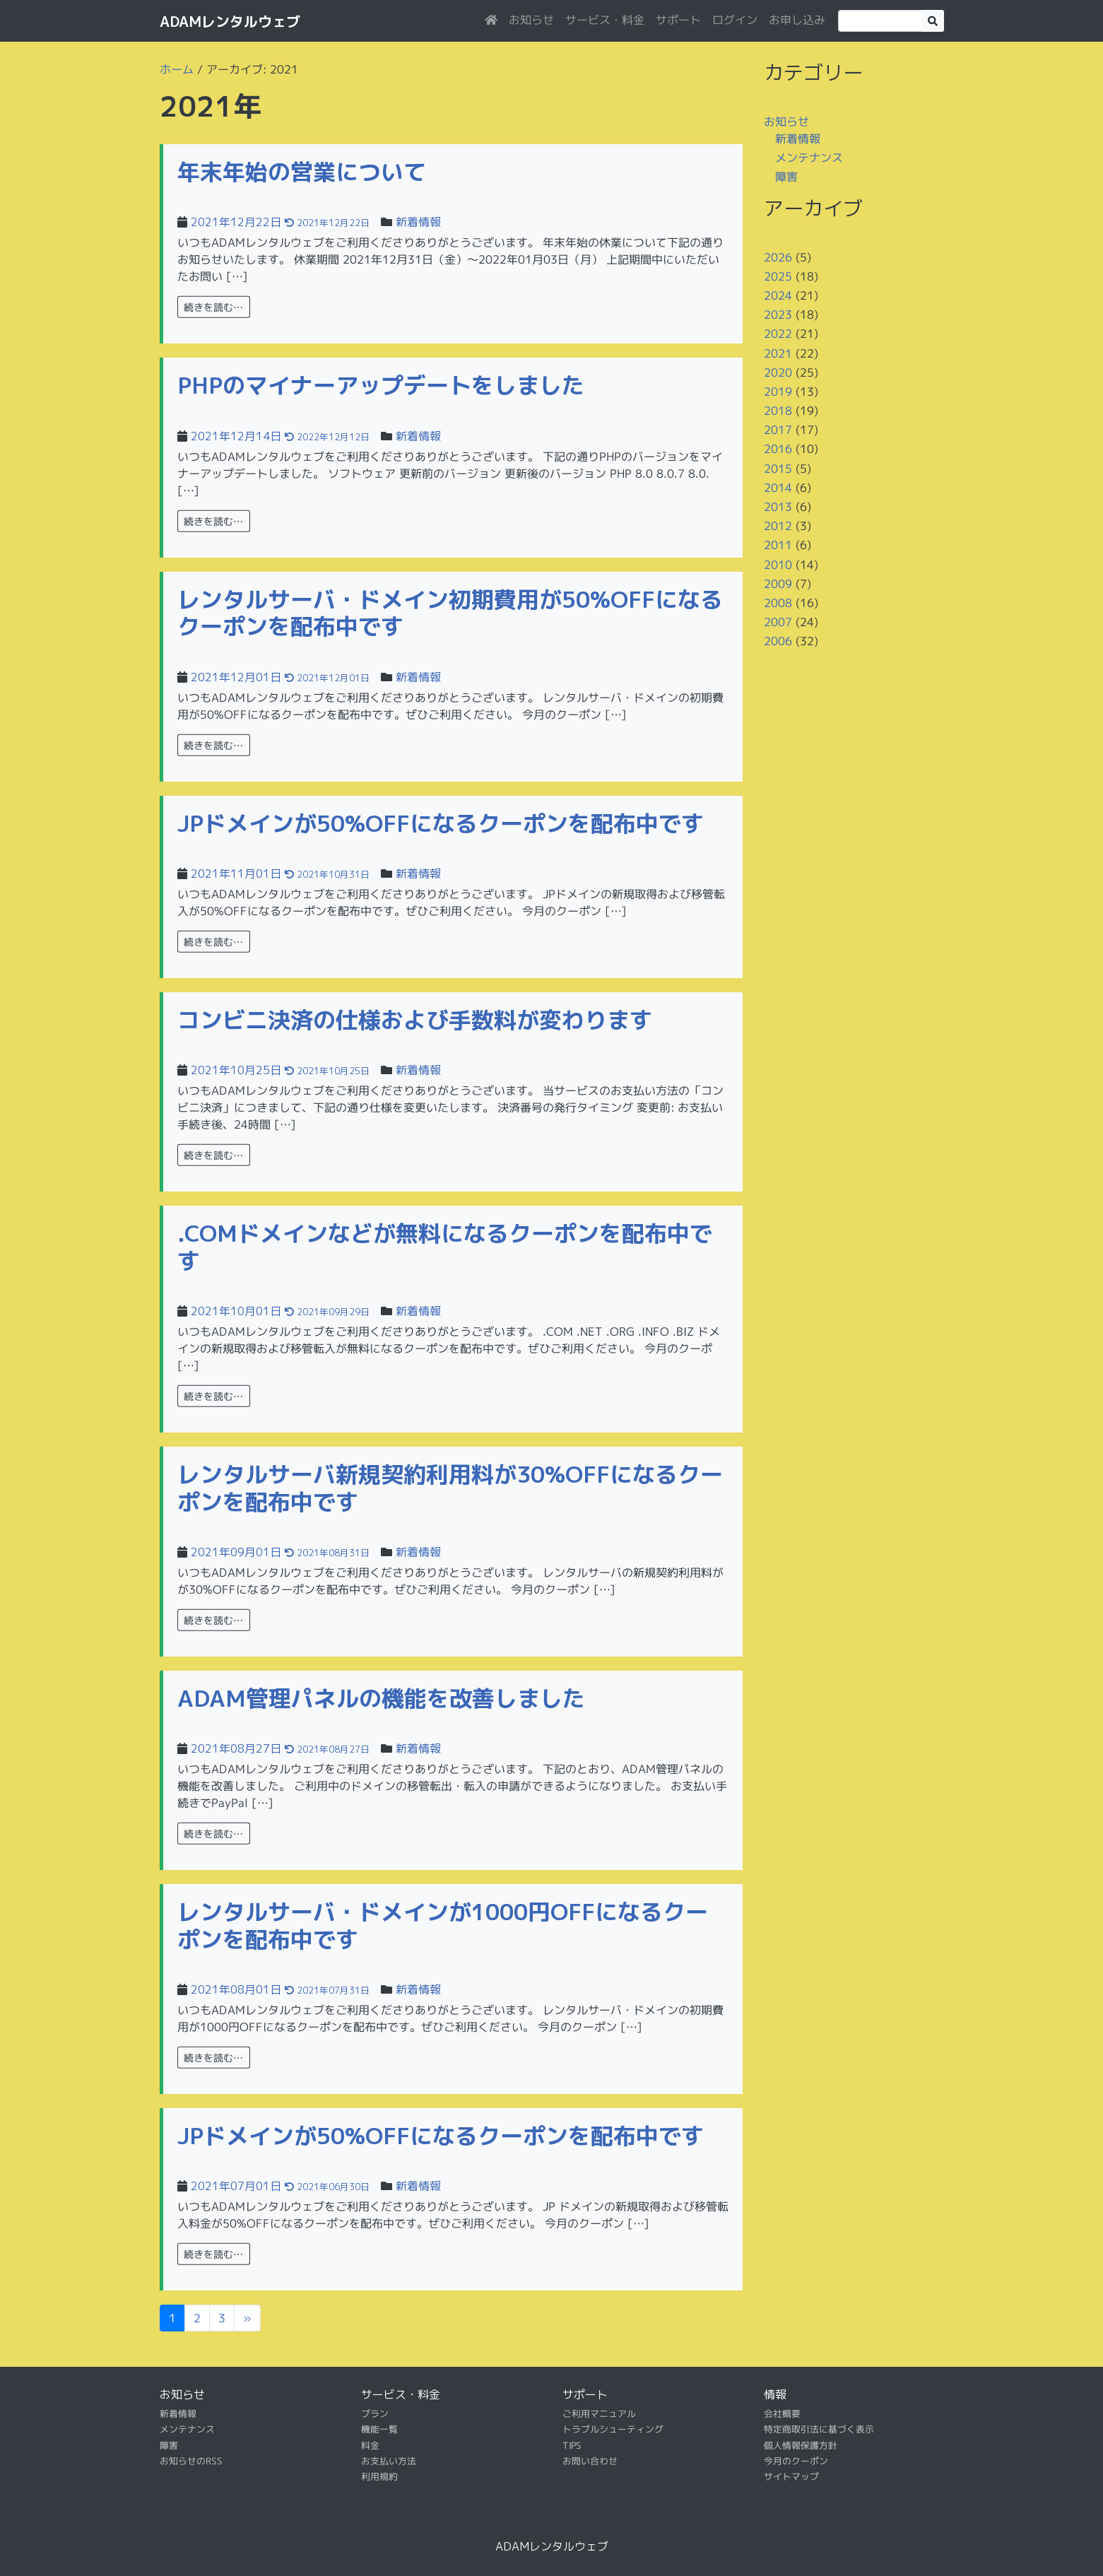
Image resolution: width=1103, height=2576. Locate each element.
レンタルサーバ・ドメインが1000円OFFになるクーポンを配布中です (442, 1925)
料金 (369, 2444)
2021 (777, 352)
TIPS (571, 2444)
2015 (777, 468)
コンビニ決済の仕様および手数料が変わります (414, 1019)
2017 (777, 429)
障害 (785, 176)
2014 (777, 487)
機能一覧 (378, 2429)
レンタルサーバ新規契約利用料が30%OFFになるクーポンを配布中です (450, 1488)
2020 (777, 372)
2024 (777, 295)
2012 (777, 526)
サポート (677, 20)
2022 (777, 333)
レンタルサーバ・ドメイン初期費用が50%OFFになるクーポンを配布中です (450, 613)
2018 (777, 410)
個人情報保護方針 (800, 2444)
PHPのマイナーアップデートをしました (380, 385)
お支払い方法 (387, 2460)
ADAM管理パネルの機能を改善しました (381, 1698)
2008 (777, 603)
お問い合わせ (589, 2460)
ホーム (176, 69)
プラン (374, 2413)
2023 (777, 314)
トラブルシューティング (612, 2429)
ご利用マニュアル (598, 2413)
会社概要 (781, 2413)
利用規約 (378, 2476)
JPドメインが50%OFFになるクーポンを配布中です (440, 823)
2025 (777, 276)
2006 (777, 641)
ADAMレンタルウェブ (230, 21)
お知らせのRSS (190, 2460)
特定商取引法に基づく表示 (818, 2429)
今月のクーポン (795, 2460)
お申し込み (796, 20)
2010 (777, 564)
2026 (777, 256)
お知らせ (530, 20)
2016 (777, 449)
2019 (777, 391)
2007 (777, 622)
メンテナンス (808, 157)
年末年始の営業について (301, 171)
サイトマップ (790, 2476)
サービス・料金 (604, 20)
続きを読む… (213, 307)
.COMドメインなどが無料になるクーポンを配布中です (444, 1247)
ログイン (734, 20)
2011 (777, 545)
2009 (777, 584)
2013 (777, 506)
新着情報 (418, 222)
